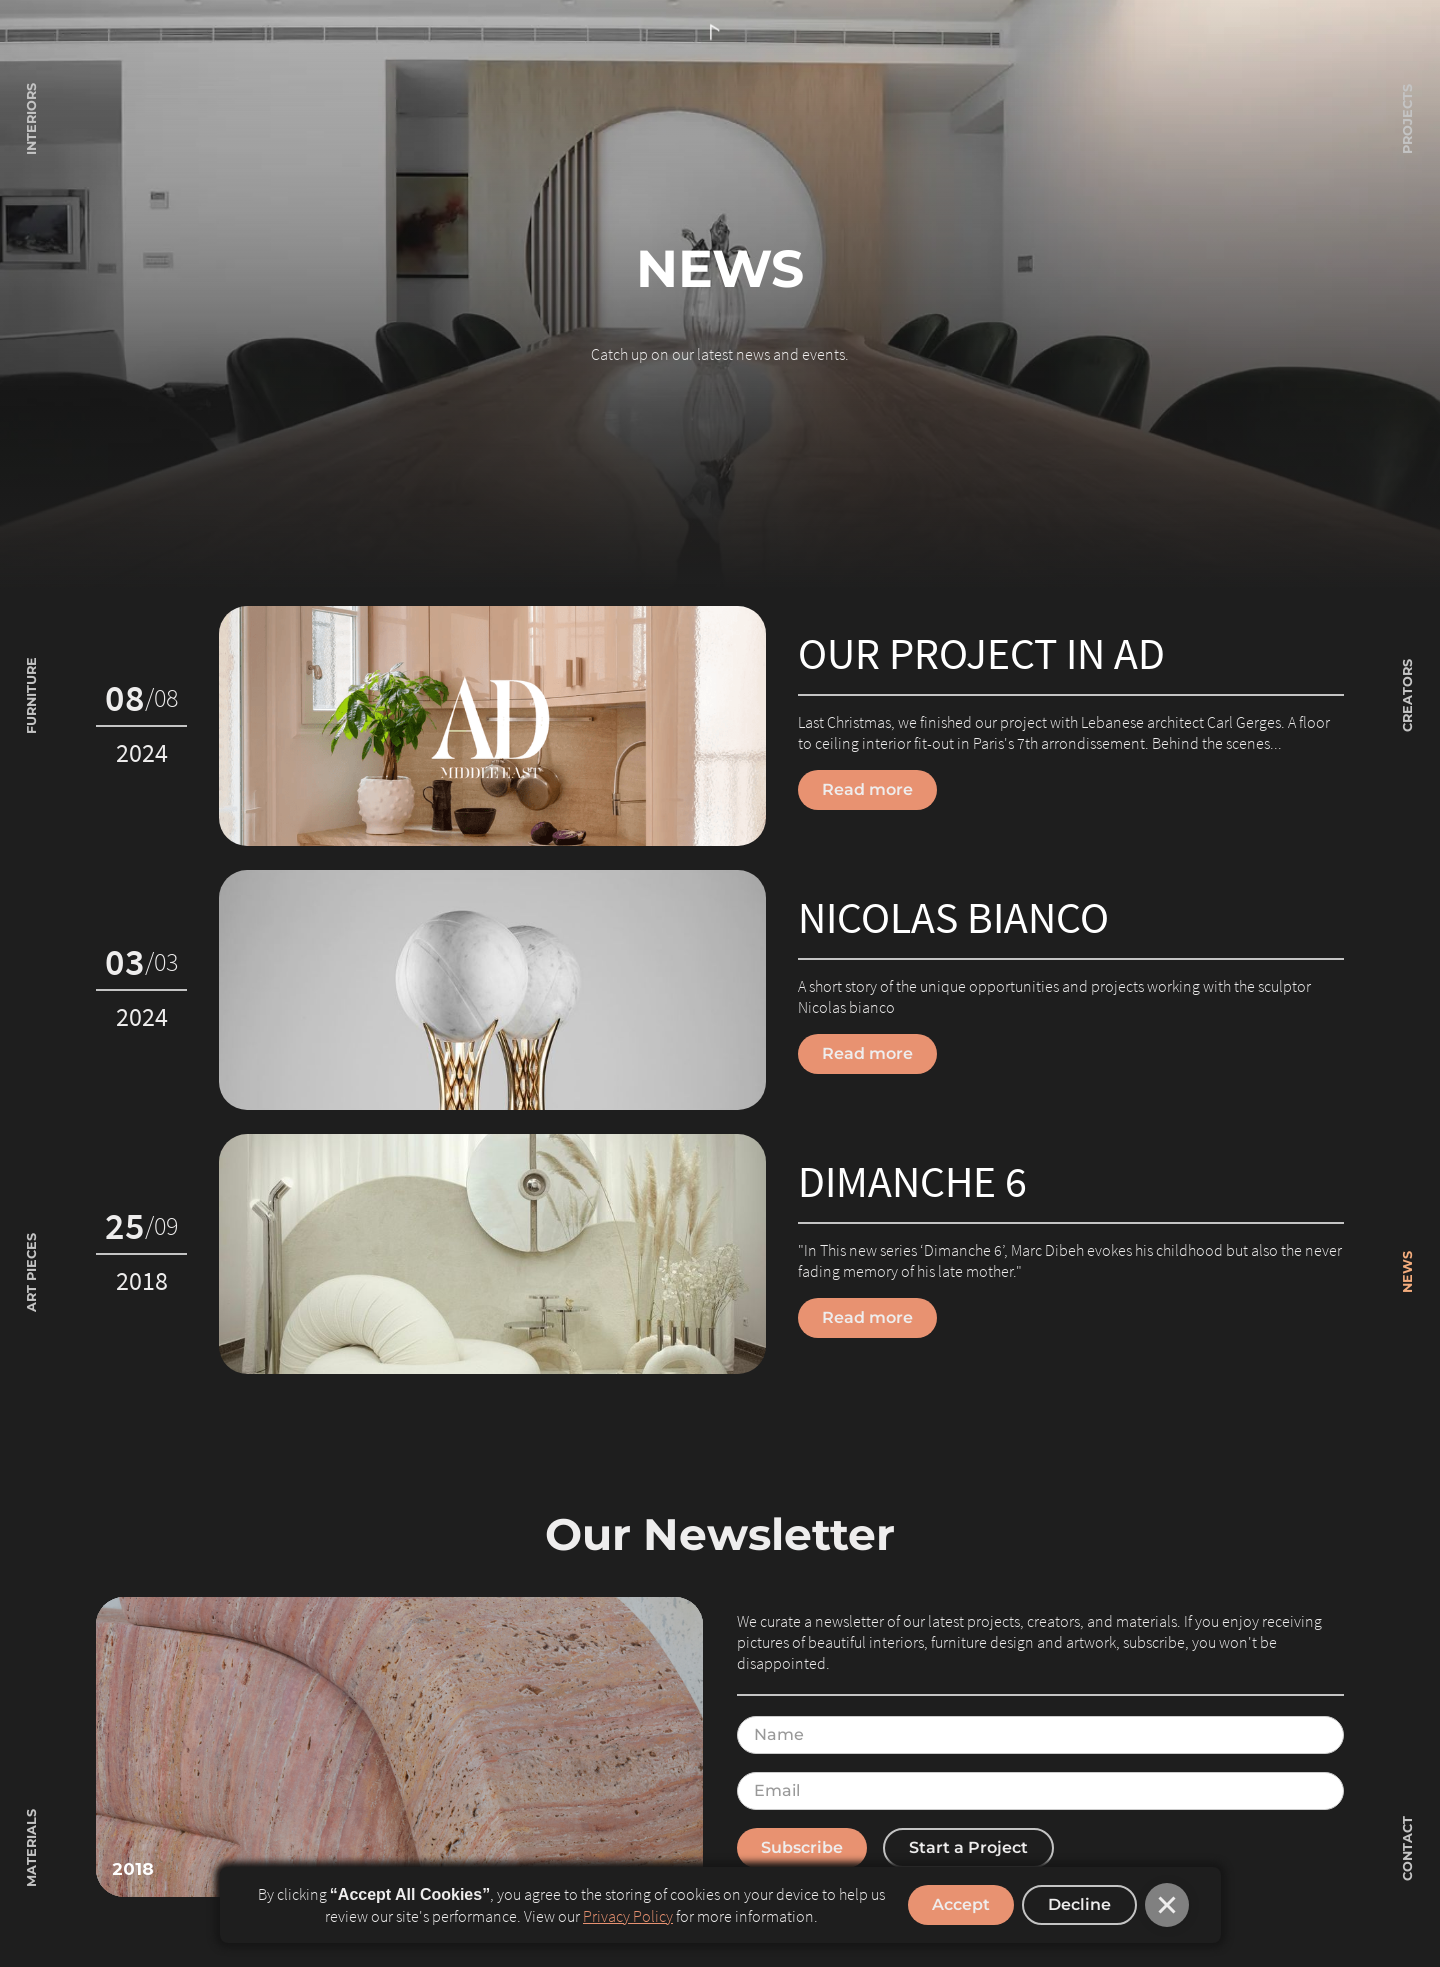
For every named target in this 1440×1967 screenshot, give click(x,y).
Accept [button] (961, 1904)
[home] (720, 33)
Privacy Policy (628, 1916)
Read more (867, 789)
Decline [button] (1079, 1904)
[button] (1167, 1905)
